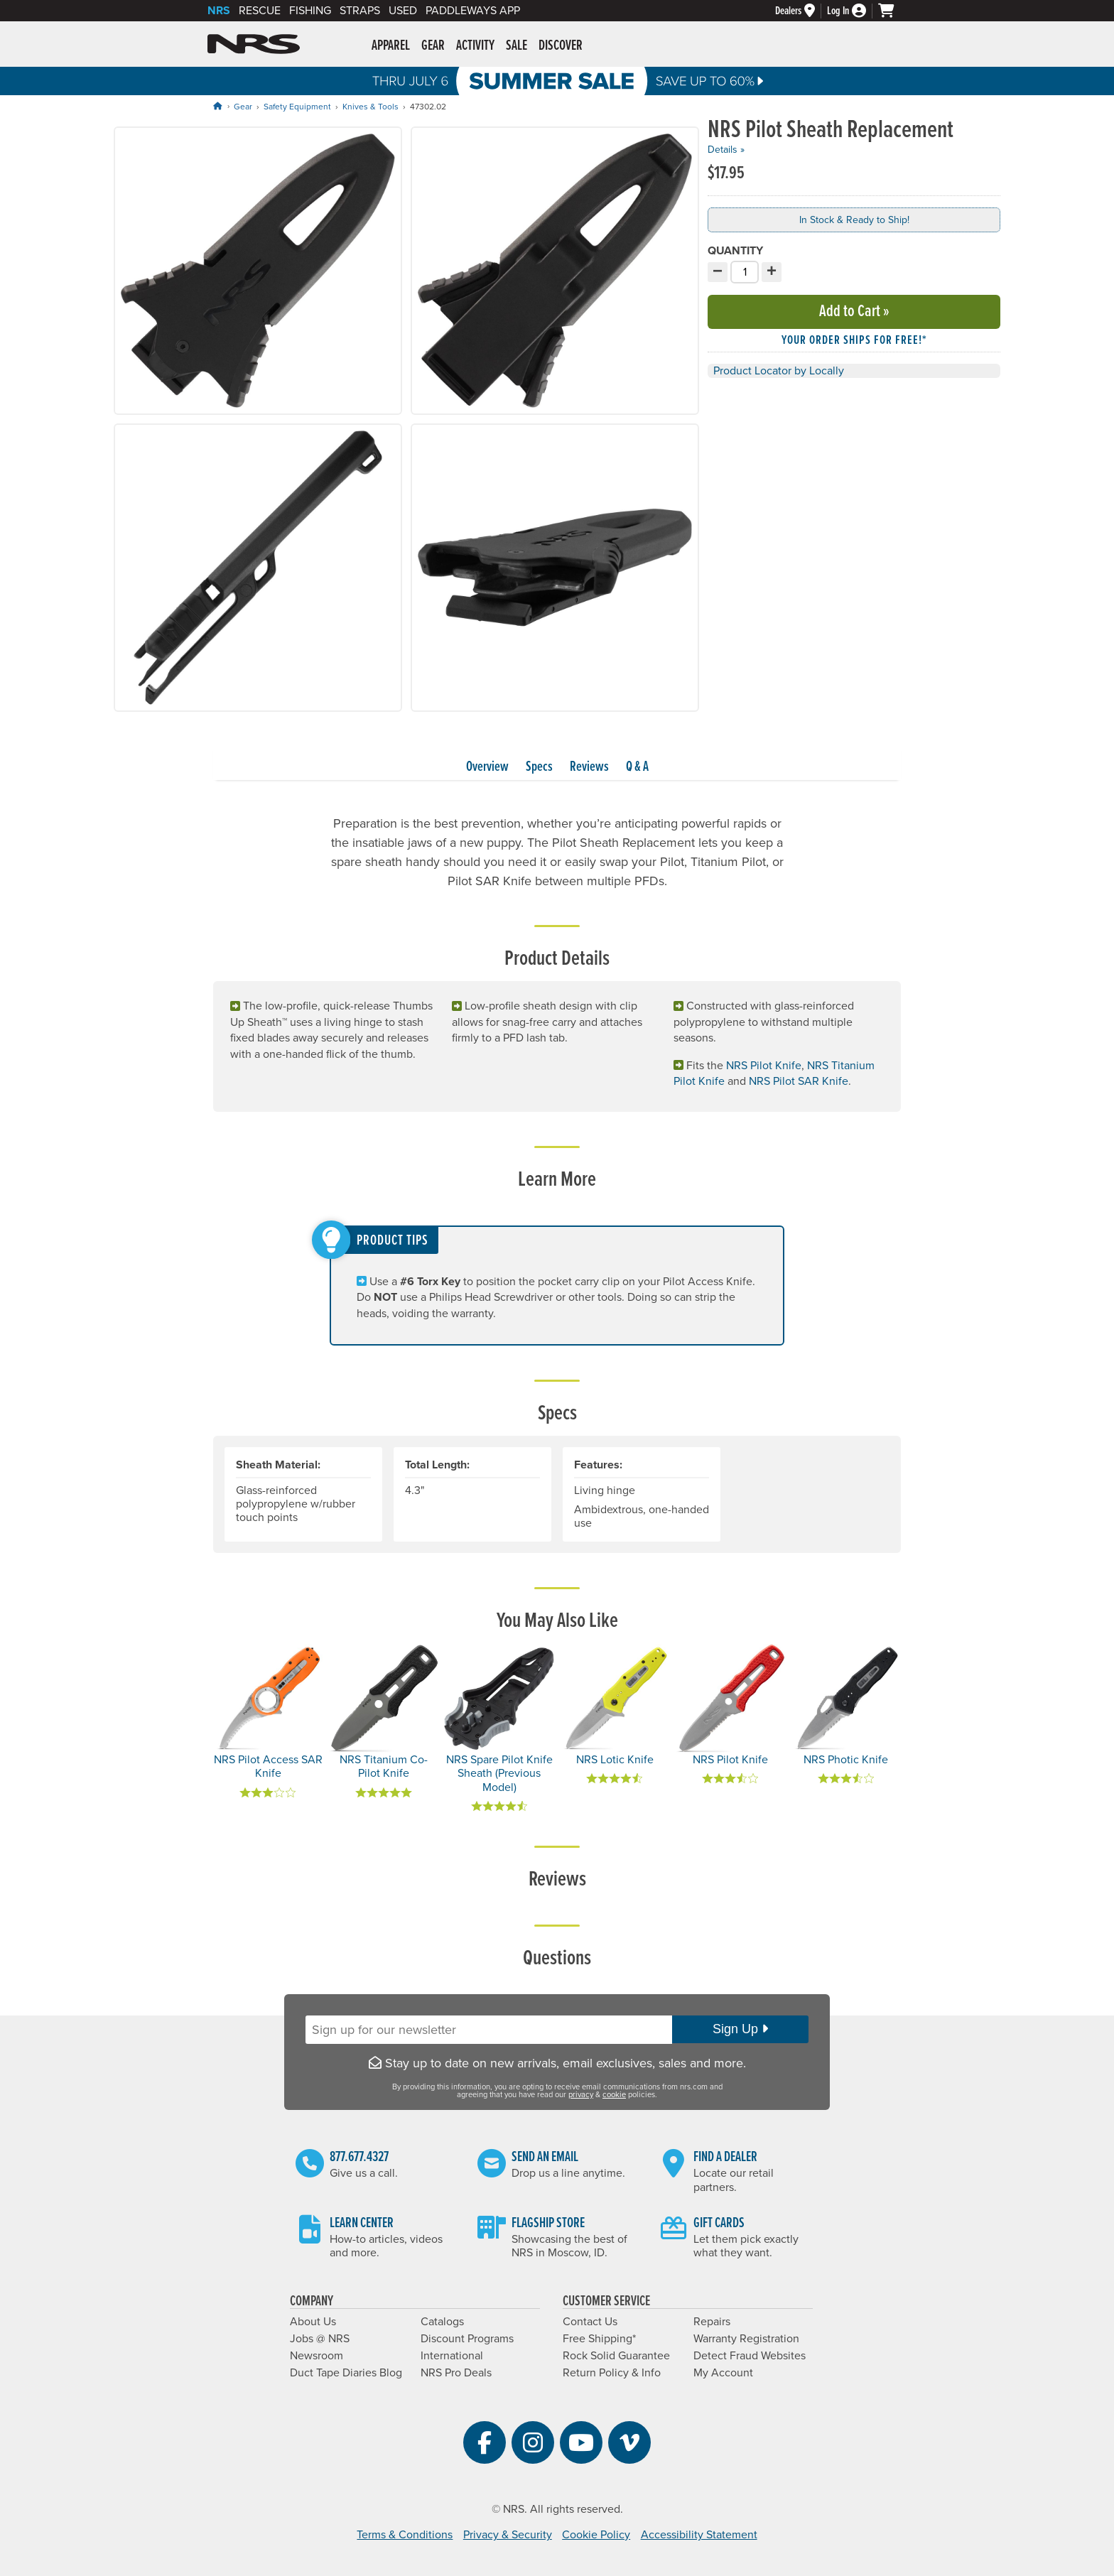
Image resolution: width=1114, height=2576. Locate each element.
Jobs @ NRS (320, 2339)
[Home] (217, 106)
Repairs (711, 2322)
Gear (243, 107)
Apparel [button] (391, 46)
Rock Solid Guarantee (616, 2356)
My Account (723, 2373)
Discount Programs (467, 2339)
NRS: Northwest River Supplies (253, 44)
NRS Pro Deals (456, 2373)
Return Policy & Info (612, 2373)
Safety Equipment (297, 107)
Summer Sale (557, 81)
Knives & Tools (370, 107)
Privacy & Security (507, 2535)
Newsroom (316, 2356)
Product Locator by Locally (778, 371)
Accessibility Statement (699, 2535)
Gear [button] (433, 46)
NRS (218, 11)
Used (403, 11)
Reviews (589, 767)
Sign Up (740, 2029)
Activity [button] (475, 46)
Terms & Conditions (405, 2535)
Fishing (310, 11)
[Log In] (852, 11)
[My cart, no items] (892, 11)
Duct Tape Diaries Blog (346, 2373)
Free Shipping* (599, 2339)
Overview (487, 767)
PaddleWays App (473, 11)
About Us (313, 2322)
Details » (726, 150)
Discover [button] (561, 46)
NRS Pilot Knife (763, 1066)
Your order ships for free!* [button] (854, 340)
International (452, 2356)
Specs (539, 767)
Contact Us (590, 2322)
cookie (614, 2094)
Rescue (260, 11)
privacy (580, 2094)
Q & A (637, 767)
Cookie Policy (596, 2535)
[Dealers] (801, 11)
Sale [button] (516, 46)
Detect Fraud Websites (749, 2356)
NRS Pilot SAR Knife (798, 1081)
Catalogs (442, 2322)
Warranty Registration (746, 2339)
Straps (360, 11)
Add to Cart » (854, 312)
